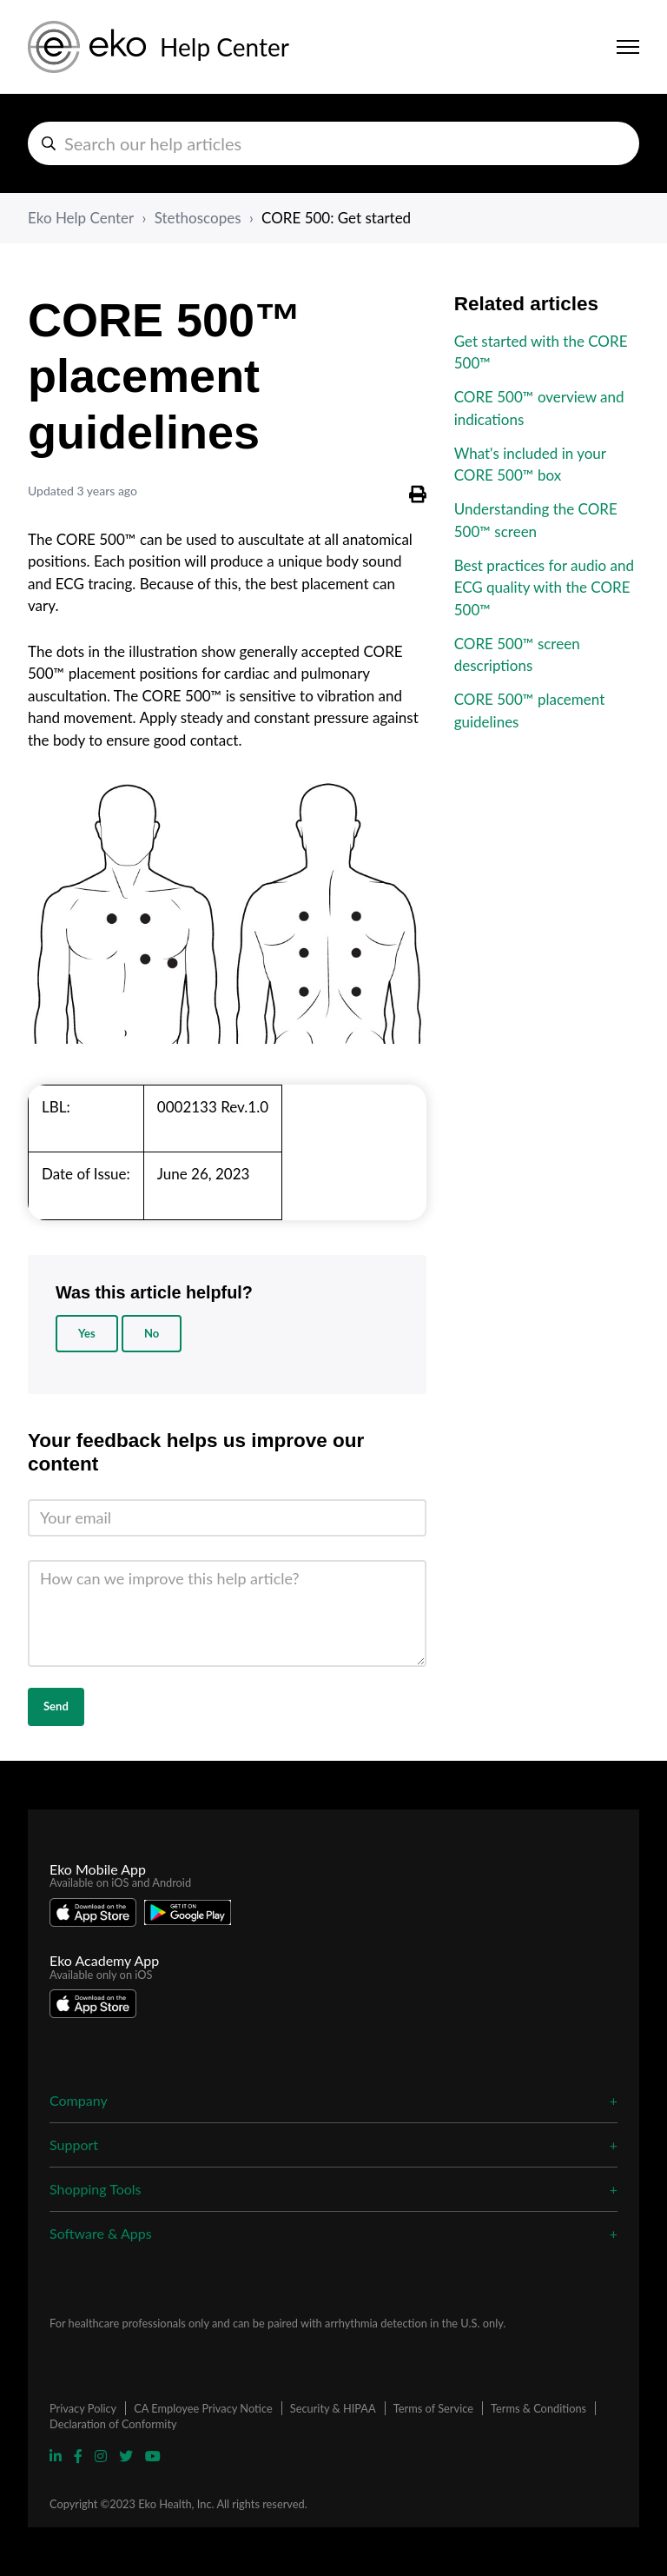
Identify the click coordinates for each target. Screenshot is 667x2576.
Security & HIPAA (333, 2408)
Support (74, 2144)
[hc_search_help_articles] (333, 143)
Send (56, 1706)
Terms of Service (433, 2408)
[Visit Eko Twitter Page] (127, 2455)
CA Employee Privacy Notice (203, 2408)
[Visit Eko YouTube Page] (153, 2455)
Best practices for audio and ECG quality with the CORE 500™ (544, 587)
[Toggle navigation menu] (628, 47)
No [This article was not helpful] (151, 1333)
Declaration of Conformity (113, 2424)
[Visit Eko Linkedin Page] (57, 2455)
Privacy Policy (83, 2408)
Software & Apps (101, 2233)
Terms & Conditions (538, 2408)
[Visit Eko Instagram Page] (102, 2455)
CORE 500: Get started (336, 218)
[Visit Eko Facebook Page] (80, 2455)
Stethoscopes (198, 218)
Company (79, 2100)
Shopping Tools (96, 2189)
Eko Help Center (81, 218)
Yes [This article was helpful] (87, 1333)
